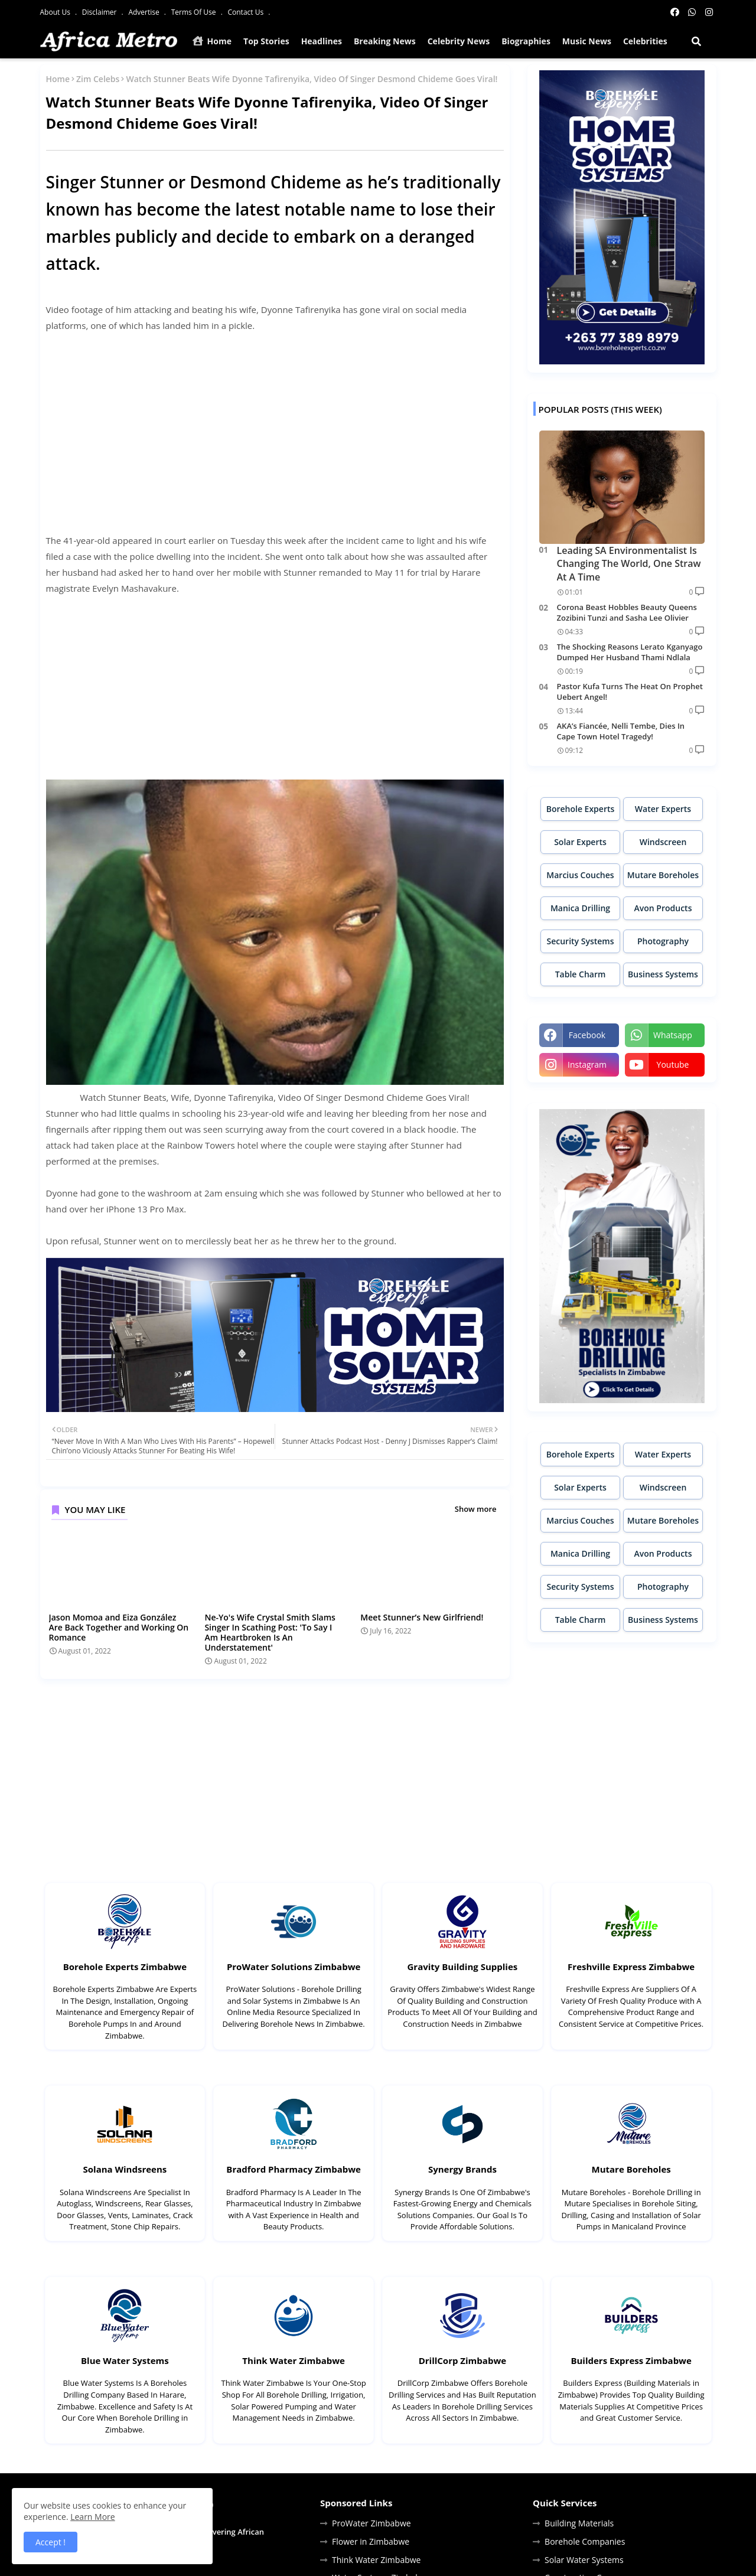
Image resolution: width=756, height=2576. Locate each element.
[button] (696, 41)
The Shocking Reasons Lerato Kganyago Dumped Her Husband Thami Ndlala (630, 652)
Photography (663, 941)
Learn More (92, 2516)
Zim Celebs (97, 78)
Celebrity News (459, 41)
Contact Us (246, 12)
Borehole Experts (580, 808)
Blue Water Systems (125, 2360)
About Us (56, 12)
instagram (587, 1064)
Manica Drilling (580, 908)
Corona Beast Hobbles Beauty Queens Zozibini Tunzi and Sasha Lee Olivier (627, 612)
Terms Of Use (194, 12)
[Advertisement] (275, 425)
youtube (673, 1064)
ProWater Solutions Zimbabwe (293, 1966)
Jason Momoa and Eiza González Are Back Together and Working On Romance (119, 1627)
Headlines (321, 41)
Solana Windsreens (125, 2169)
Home (212, 41)
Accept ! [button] (50, 2542)
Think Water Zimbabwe (293, 2360)
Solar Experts (580, 841)
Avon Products (663, 908)
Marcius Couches (580, 875)
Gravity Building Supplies (462, 1966)
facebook (587, 1035)
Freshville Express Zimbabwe (631, 1966)
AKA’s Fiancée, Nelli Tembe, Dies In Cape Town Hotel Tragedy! (621, 731)
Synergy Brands (462, 2169)
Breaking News (385, 41)
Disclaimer (100, 12)
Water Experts (663, 808)
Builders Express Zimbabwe (631, 2360)
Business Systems (663, 974)
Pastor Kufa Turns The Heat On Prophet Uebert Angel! (630, 691)
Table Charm (580, 974)
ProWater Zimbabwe (371, 2523)
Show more (476, 1509)
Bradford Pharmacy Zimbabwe (293, 2169)
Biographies (525, 41)
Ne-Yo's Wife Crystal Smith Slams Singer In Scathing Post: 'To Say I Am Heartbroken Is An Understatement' (269, 1632)
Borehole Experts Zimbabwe (125, 1966)
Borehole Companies (585, 2541)
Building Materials (579, 2523)
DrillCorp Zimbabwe (462, 2360)
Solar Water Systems (584, 2559)
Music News (586, 41)
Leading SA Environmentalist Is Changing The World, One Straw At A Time (629, 563)
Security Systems (580, 941)
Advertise (144, 12)
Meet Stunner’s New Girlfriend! (421, 1617)
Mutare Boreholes (663, 875)
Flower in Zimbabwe (370, 2541)
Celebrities (645, 41)
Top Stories (266, 41)
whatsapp (672, 1035)
